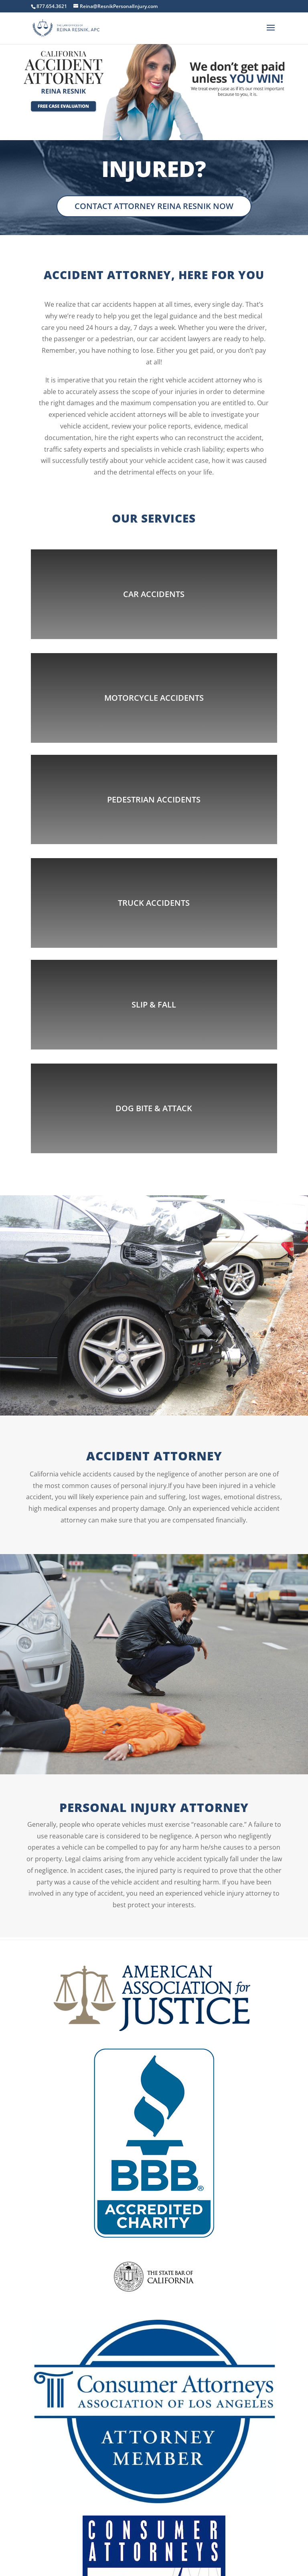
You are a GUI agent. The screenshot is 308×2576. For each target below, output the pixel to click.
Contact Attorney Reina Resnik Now (154, 206)
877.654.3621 (51, 6)
